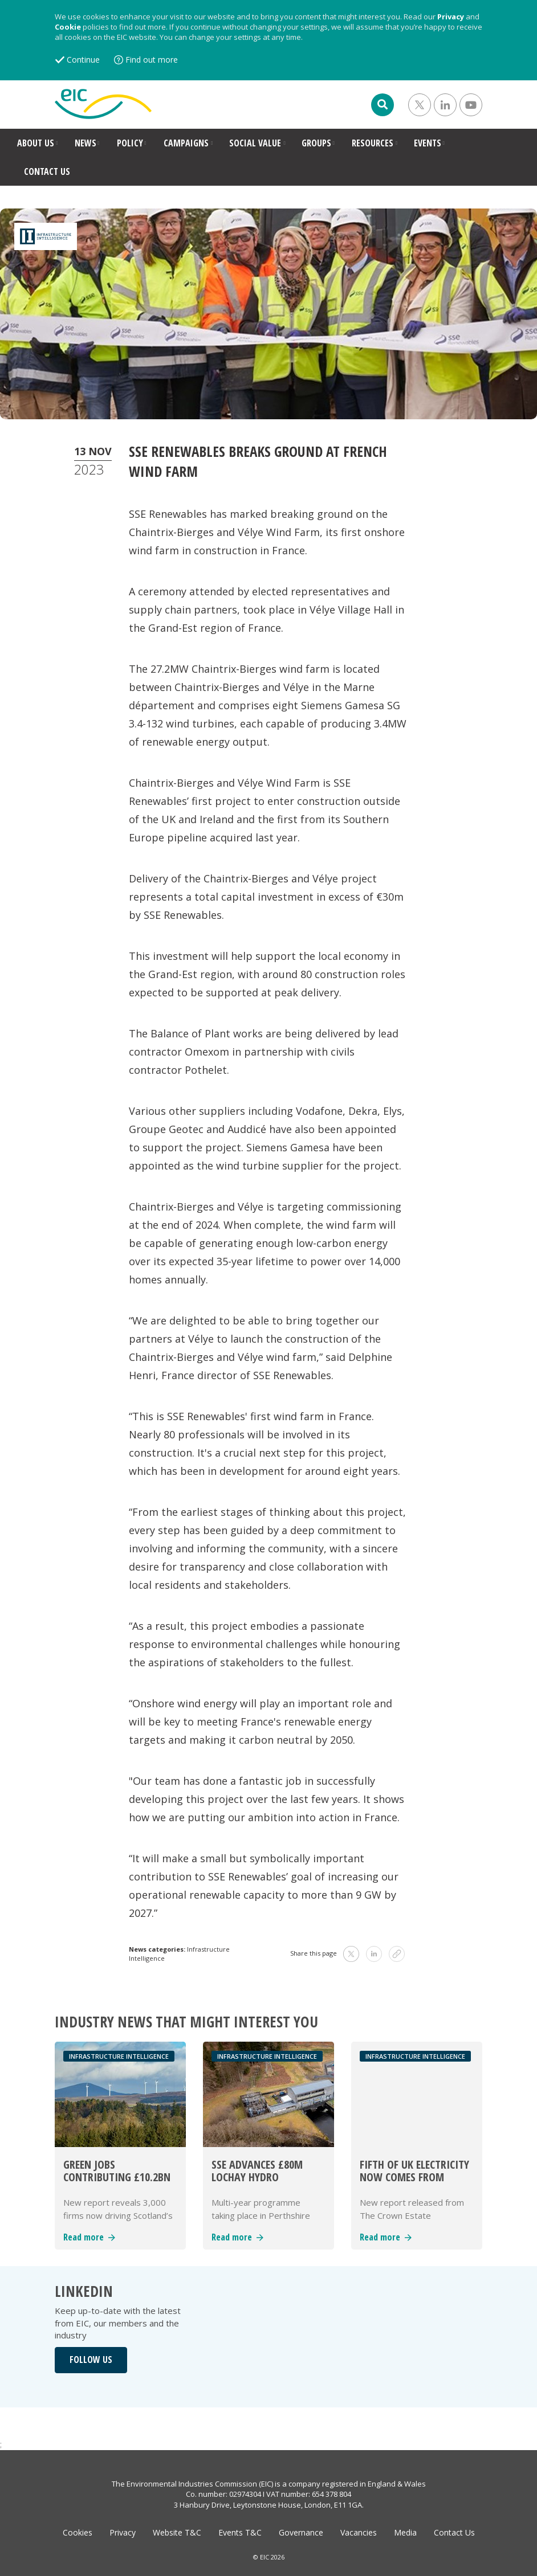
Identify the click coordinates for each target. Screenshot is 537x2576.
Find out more (151, 59)
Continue (83, 59)
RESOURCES (372, 143)
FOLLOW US (91, 2359)
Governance (301, 2532)
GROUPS (316, 143)
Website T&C (177, 2532)
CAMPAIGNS (186, 143)
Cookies (77, 2532)
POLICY (130, 143)
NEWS (85, 143)
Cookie (68, 27)
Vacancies (358, 2532)
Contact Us (454, 2532)
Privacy (450, 16)
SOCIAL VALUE (255, 143)
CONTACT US (47, 171)
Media (405, 2532)
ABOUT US (35, 143)
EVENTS (427, 143)
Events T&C (240, 2532)
